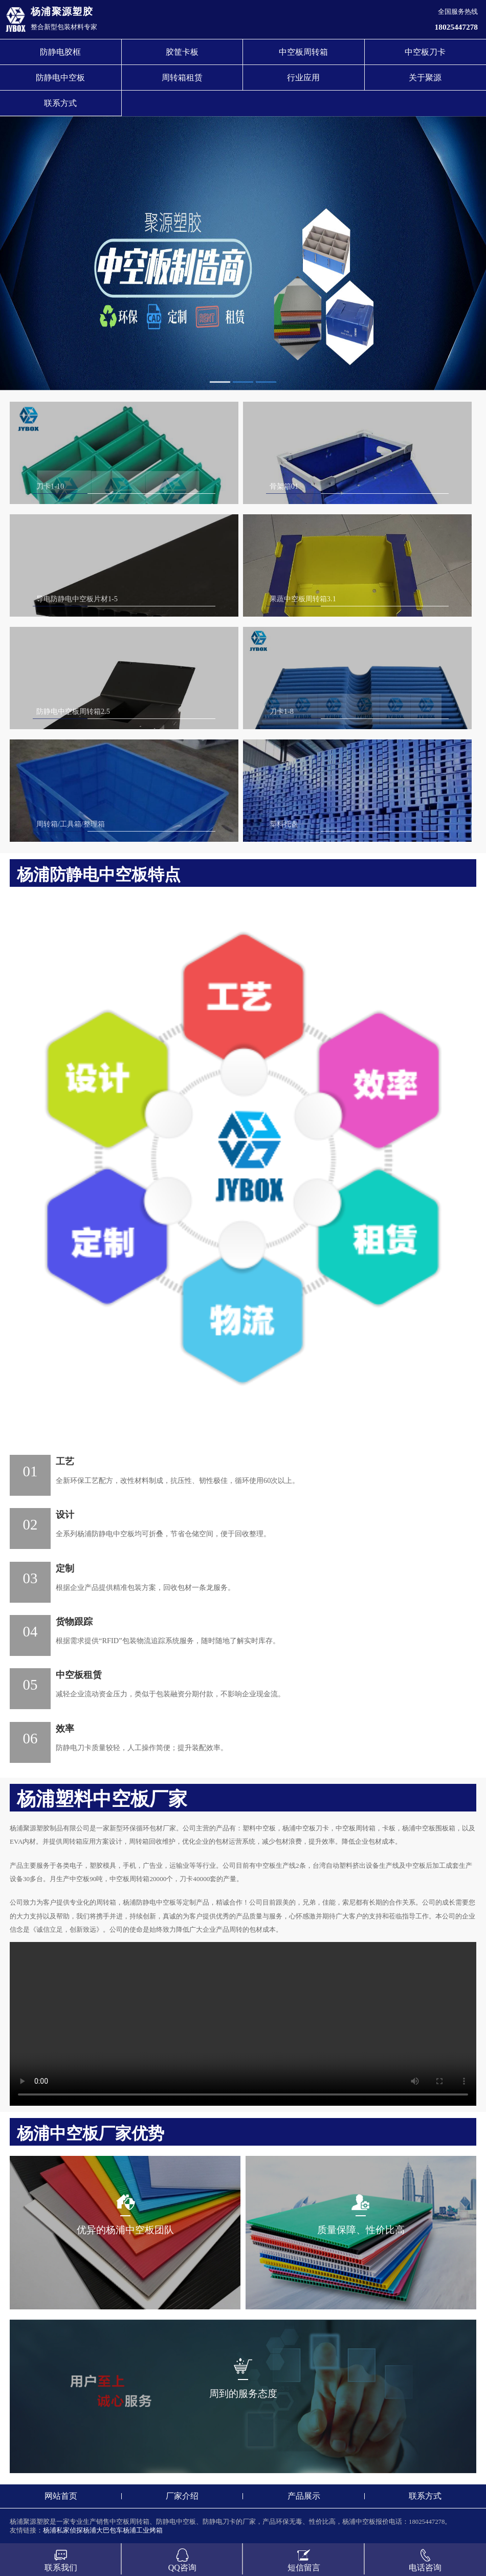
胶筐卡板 (182, 52)
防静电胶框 (60, 52)
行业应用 (303, 77)
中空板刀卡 (425, 52)
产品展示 (304, 2496)
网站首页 (61, 2496)
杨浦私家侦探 (63, 2530)
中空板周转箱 (303, 52)
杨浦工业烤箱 (143, 2530)
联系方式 (60, 103)
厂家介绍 (182, 2496)
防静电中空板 (60, 77)
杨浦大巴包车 (103, 2530)
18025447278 (456, 27)
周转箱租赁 (182, 77)
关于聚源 (425, 77)
